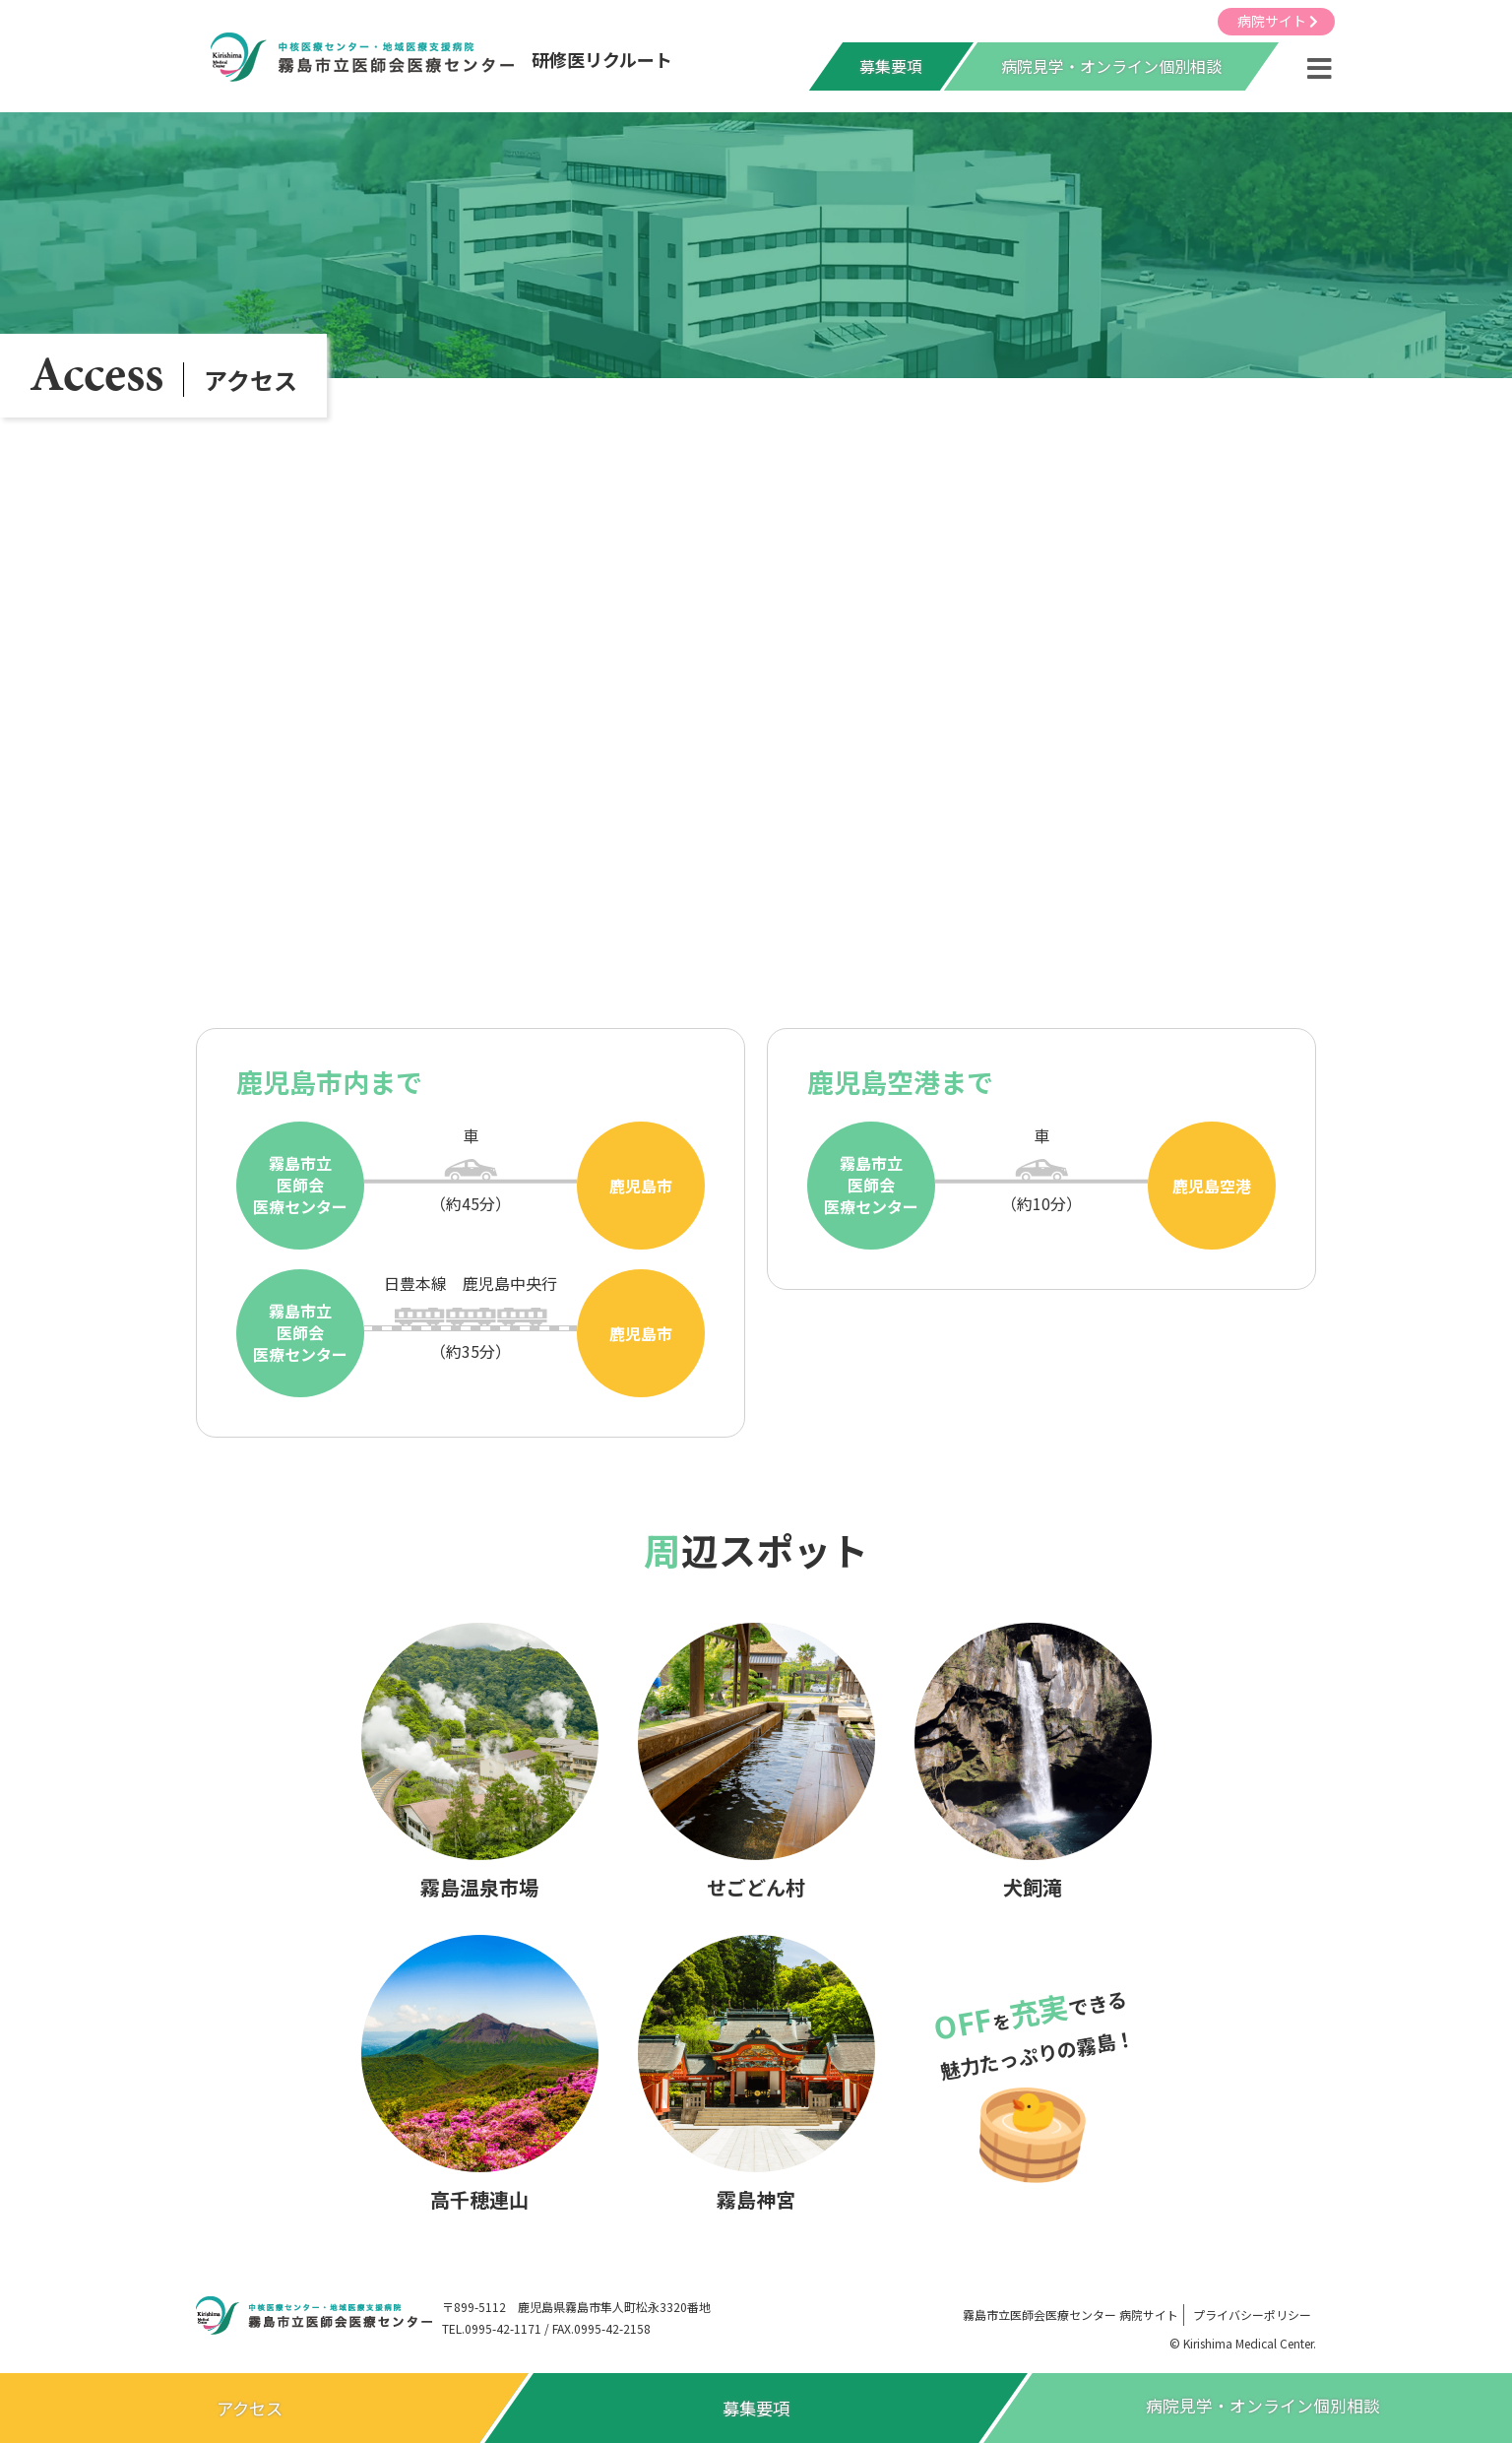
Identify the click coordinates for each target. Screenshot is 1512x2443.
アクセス (249, 2407)
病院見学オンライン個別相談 (1263, 2407)
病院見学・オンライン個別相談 (1111, 68)
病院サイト (1277, 21)
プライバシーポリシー (1252, 2314)
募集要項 (890, 68)
